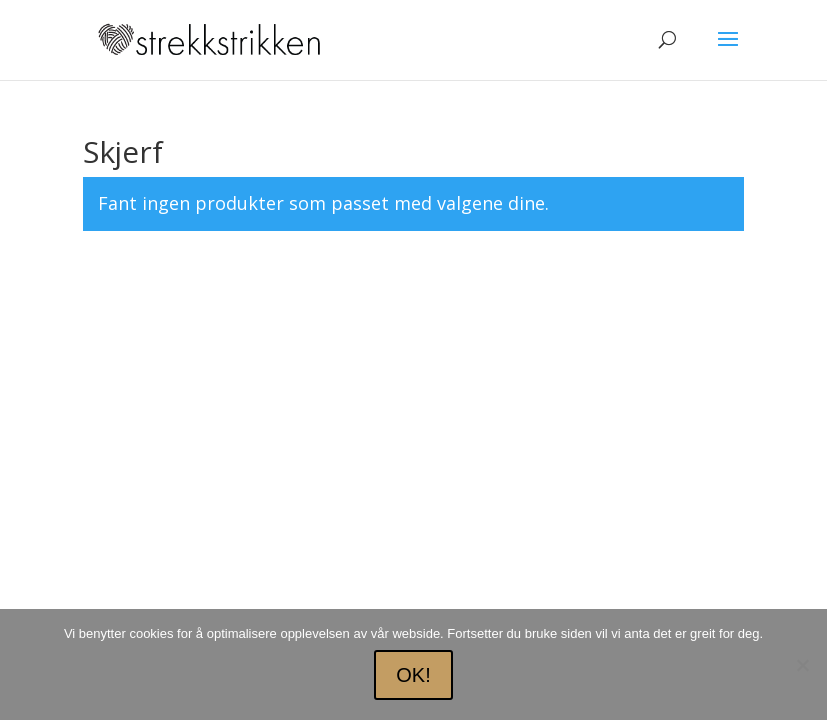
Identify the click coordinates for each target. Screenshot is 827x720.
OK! (413, 675)
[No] (802, 665)
